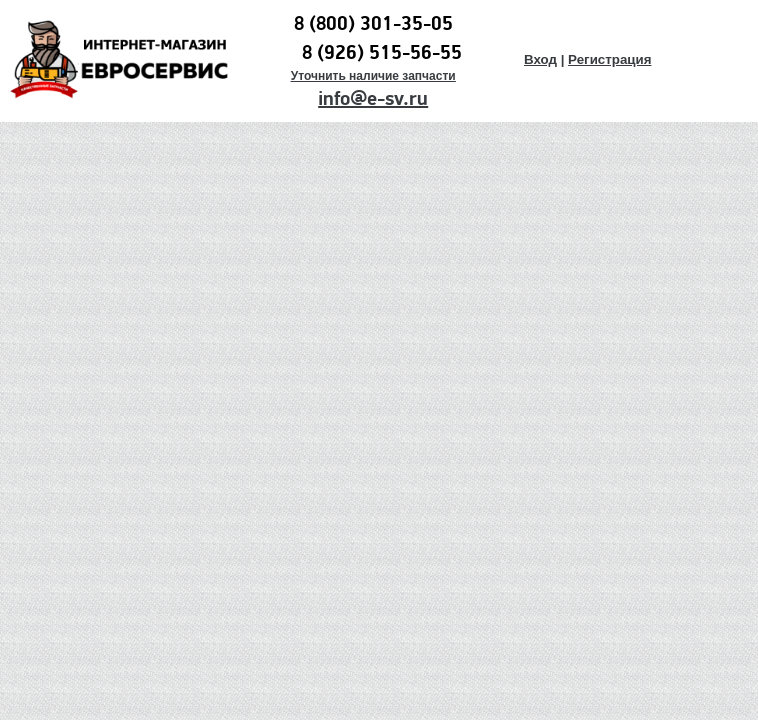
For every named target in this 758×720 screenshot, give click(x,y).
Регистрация (609, 59)
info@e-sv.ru (373, 99)
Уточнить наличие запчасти (373, 76)
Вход (540, 59)
